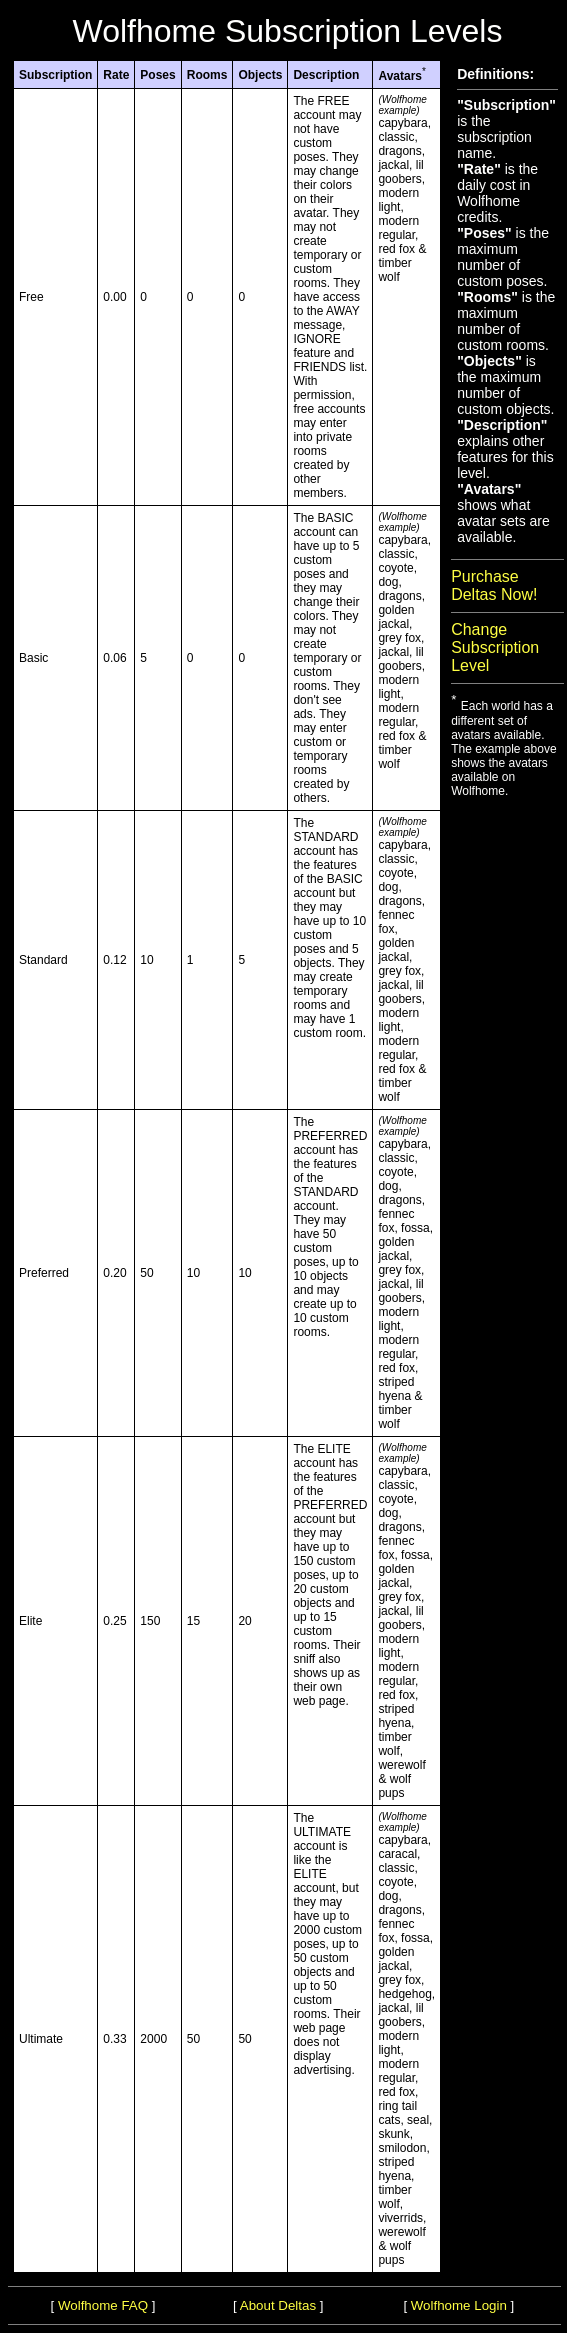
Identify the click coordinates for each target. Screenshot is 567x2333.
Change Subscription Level (495, 647)
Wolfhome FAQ (103, 2305)
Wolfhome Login (459, 2305)
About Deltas (278, 2305)
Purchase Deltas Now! (494, 585)
